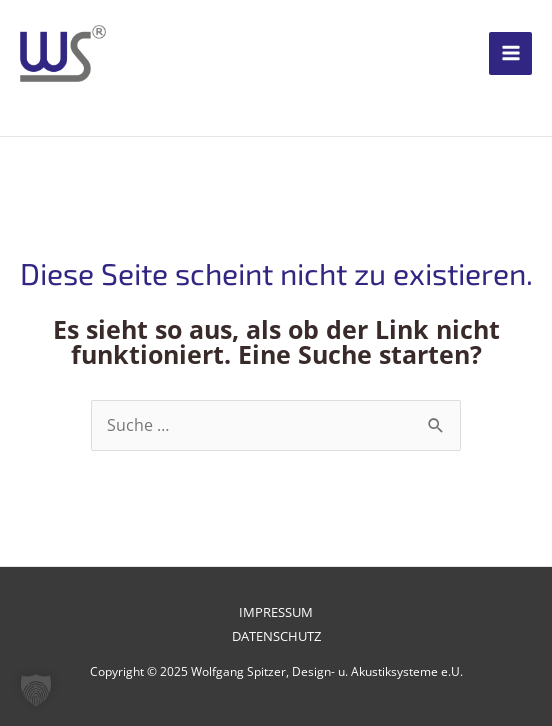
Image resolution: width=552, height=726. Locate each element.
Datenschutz (276, 636)
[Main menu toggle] (510, 53)
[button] (36, 690)
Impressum (276, 612)
